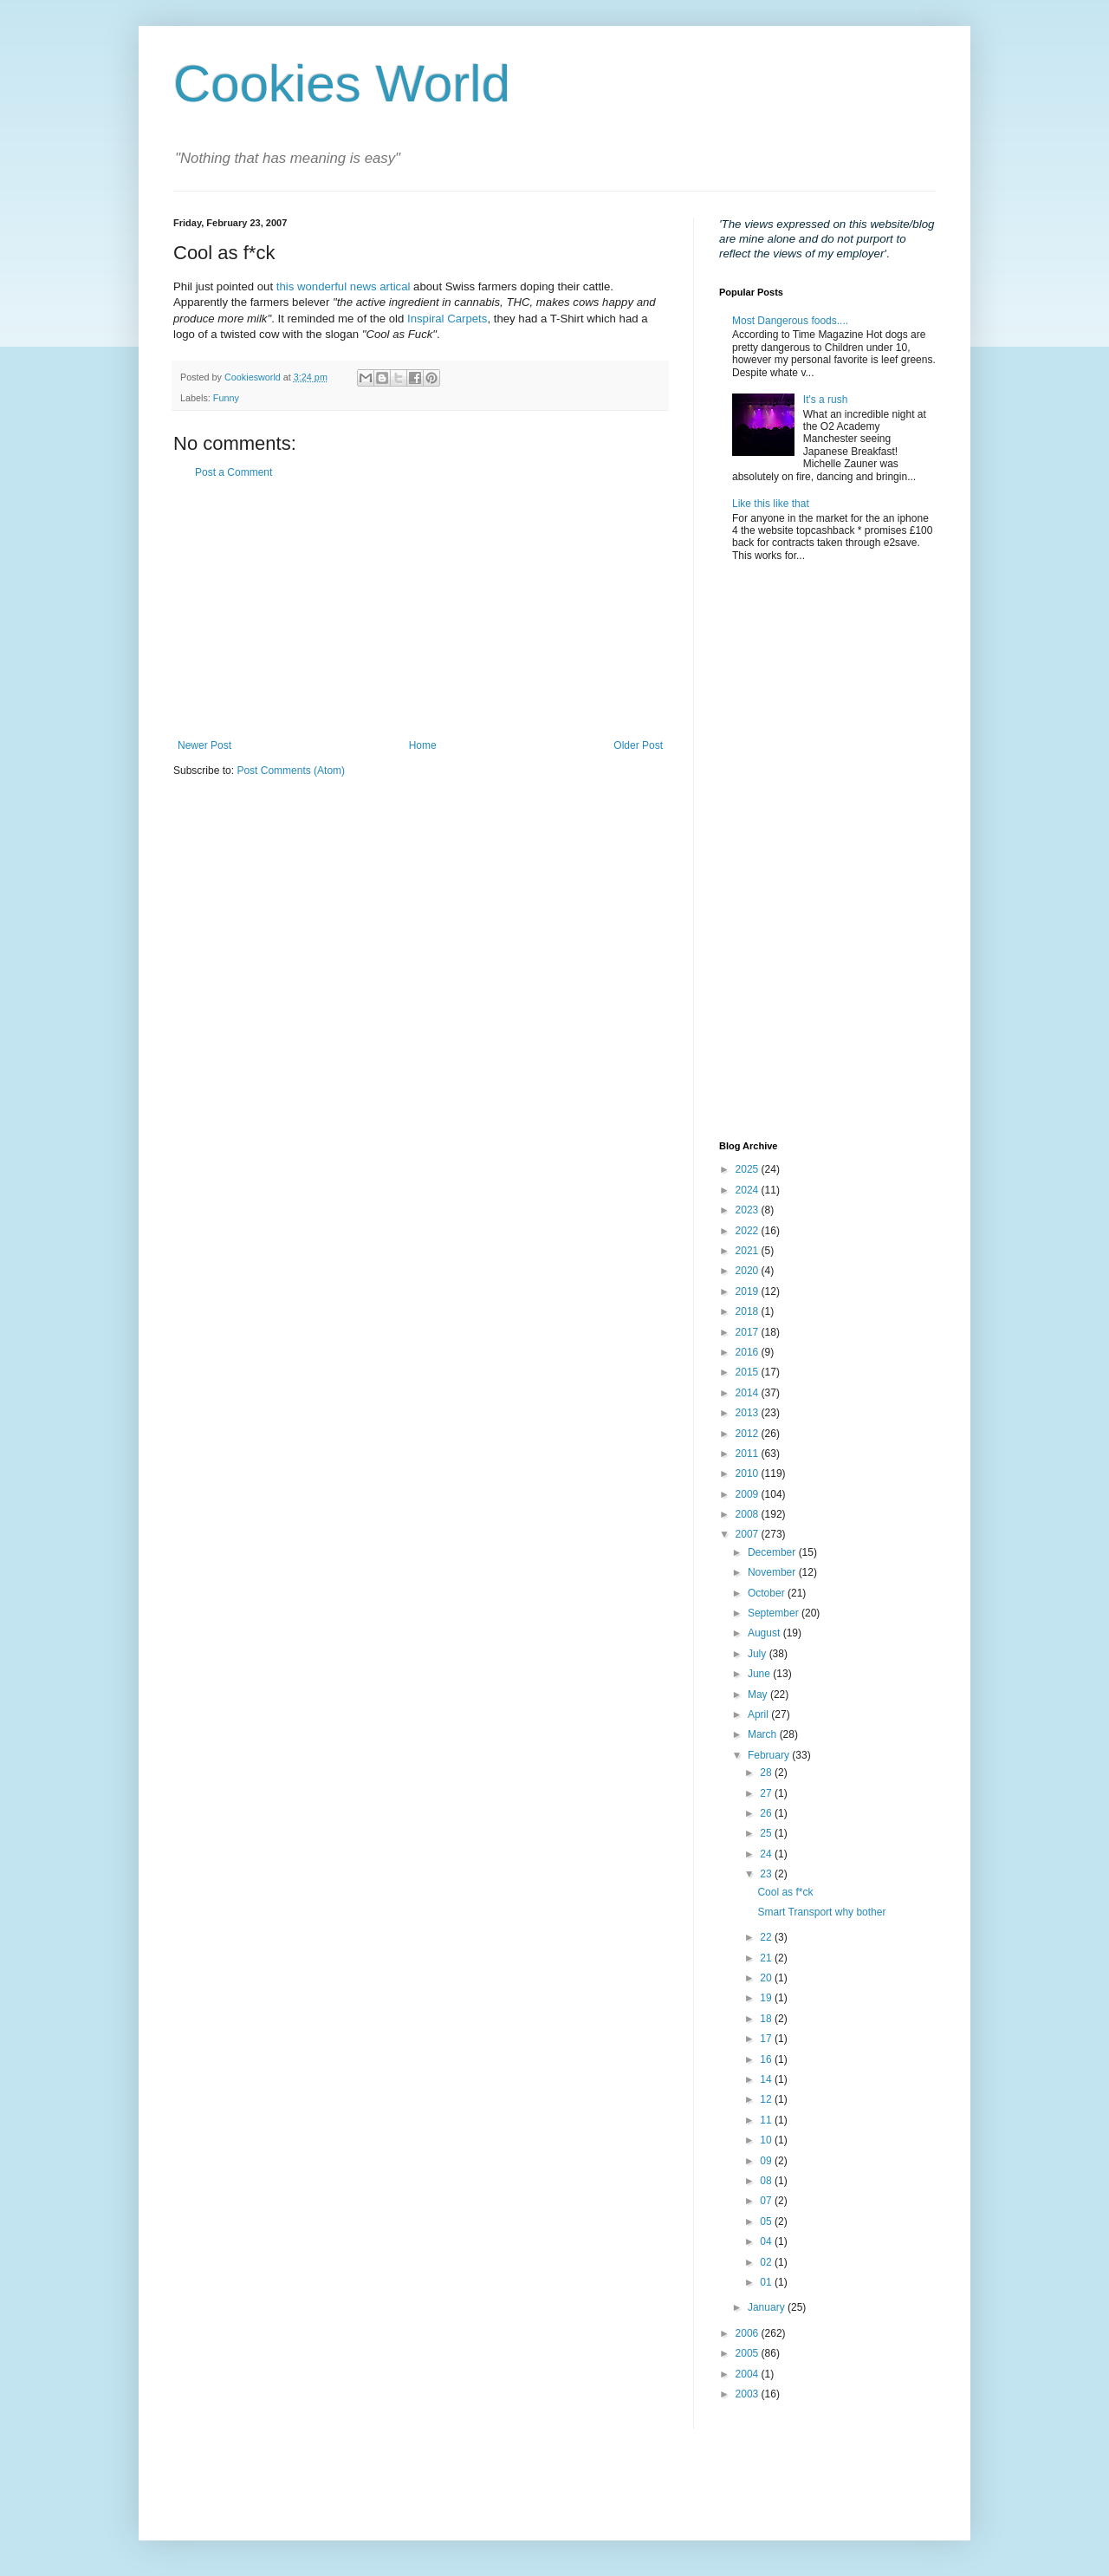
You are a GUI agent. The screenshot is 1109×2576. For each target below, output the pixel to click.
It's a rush (825, 400)
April (759, 1714)
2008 (749, 1514)
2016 (749, 1352)
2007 (749, 1534)
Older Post (638, 745)
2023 (749, 1210)
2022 (749, 1231)
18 (767, 2019)
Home (423, 745)
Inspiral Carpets (447, 318)
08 (767, 2181)
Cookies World (341, 84)
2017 (749, 1332)
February (770, 1755)
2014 (749, 1393)
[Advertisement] (420, 609)
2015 (749, 1372)
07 (767, 2201)
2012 (749, 1434)
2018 (749, 1311)
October (768, 1593)
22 (767, 1937)
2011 (749, 1453)
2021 (749, 1251)
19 (767, 1998)
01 (767, 2282)
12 (767, 2099)
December (773, 1552)
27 (767, 1793)
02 (767, 2262)
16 (767, 2059)
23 (767, 1874)
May (759, 1694)
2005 (749, 2353)
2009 (749, 1494)
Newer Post (204, 745)
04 (767, 2241)
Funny (226, 398)
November (773, 1572)
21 (767, 1958)
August (765, 1633)
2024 (749, 1190)
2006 (749, 2333)
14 (767, 2079)
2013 (749, 1413)
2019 (749, 1291)
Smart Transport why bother (821, 1912)
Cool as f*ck (785, 1892)
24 (767, 1854)
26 (767, 1813)
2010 (749, 1473)
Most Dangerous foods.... (790, 321)
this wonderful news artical (343, 286)
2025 (749, 1169)
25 (767, 1833)
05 (767, 2221)
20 (767, 1978)
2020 (749, 1271)
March (764, 1734)
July (758, 1654)
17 (767, 2039)
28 (767, 1772)
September (774, 1613)
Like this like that (770, 504)
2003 (749, 2394)
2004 (749, 2374)
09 (767, 2161)
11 (767, 2120)
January (768, 2307)
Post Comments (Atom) (291, 770)
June (760, 1674)
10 (767, 2140)
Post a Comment (233, 472)
